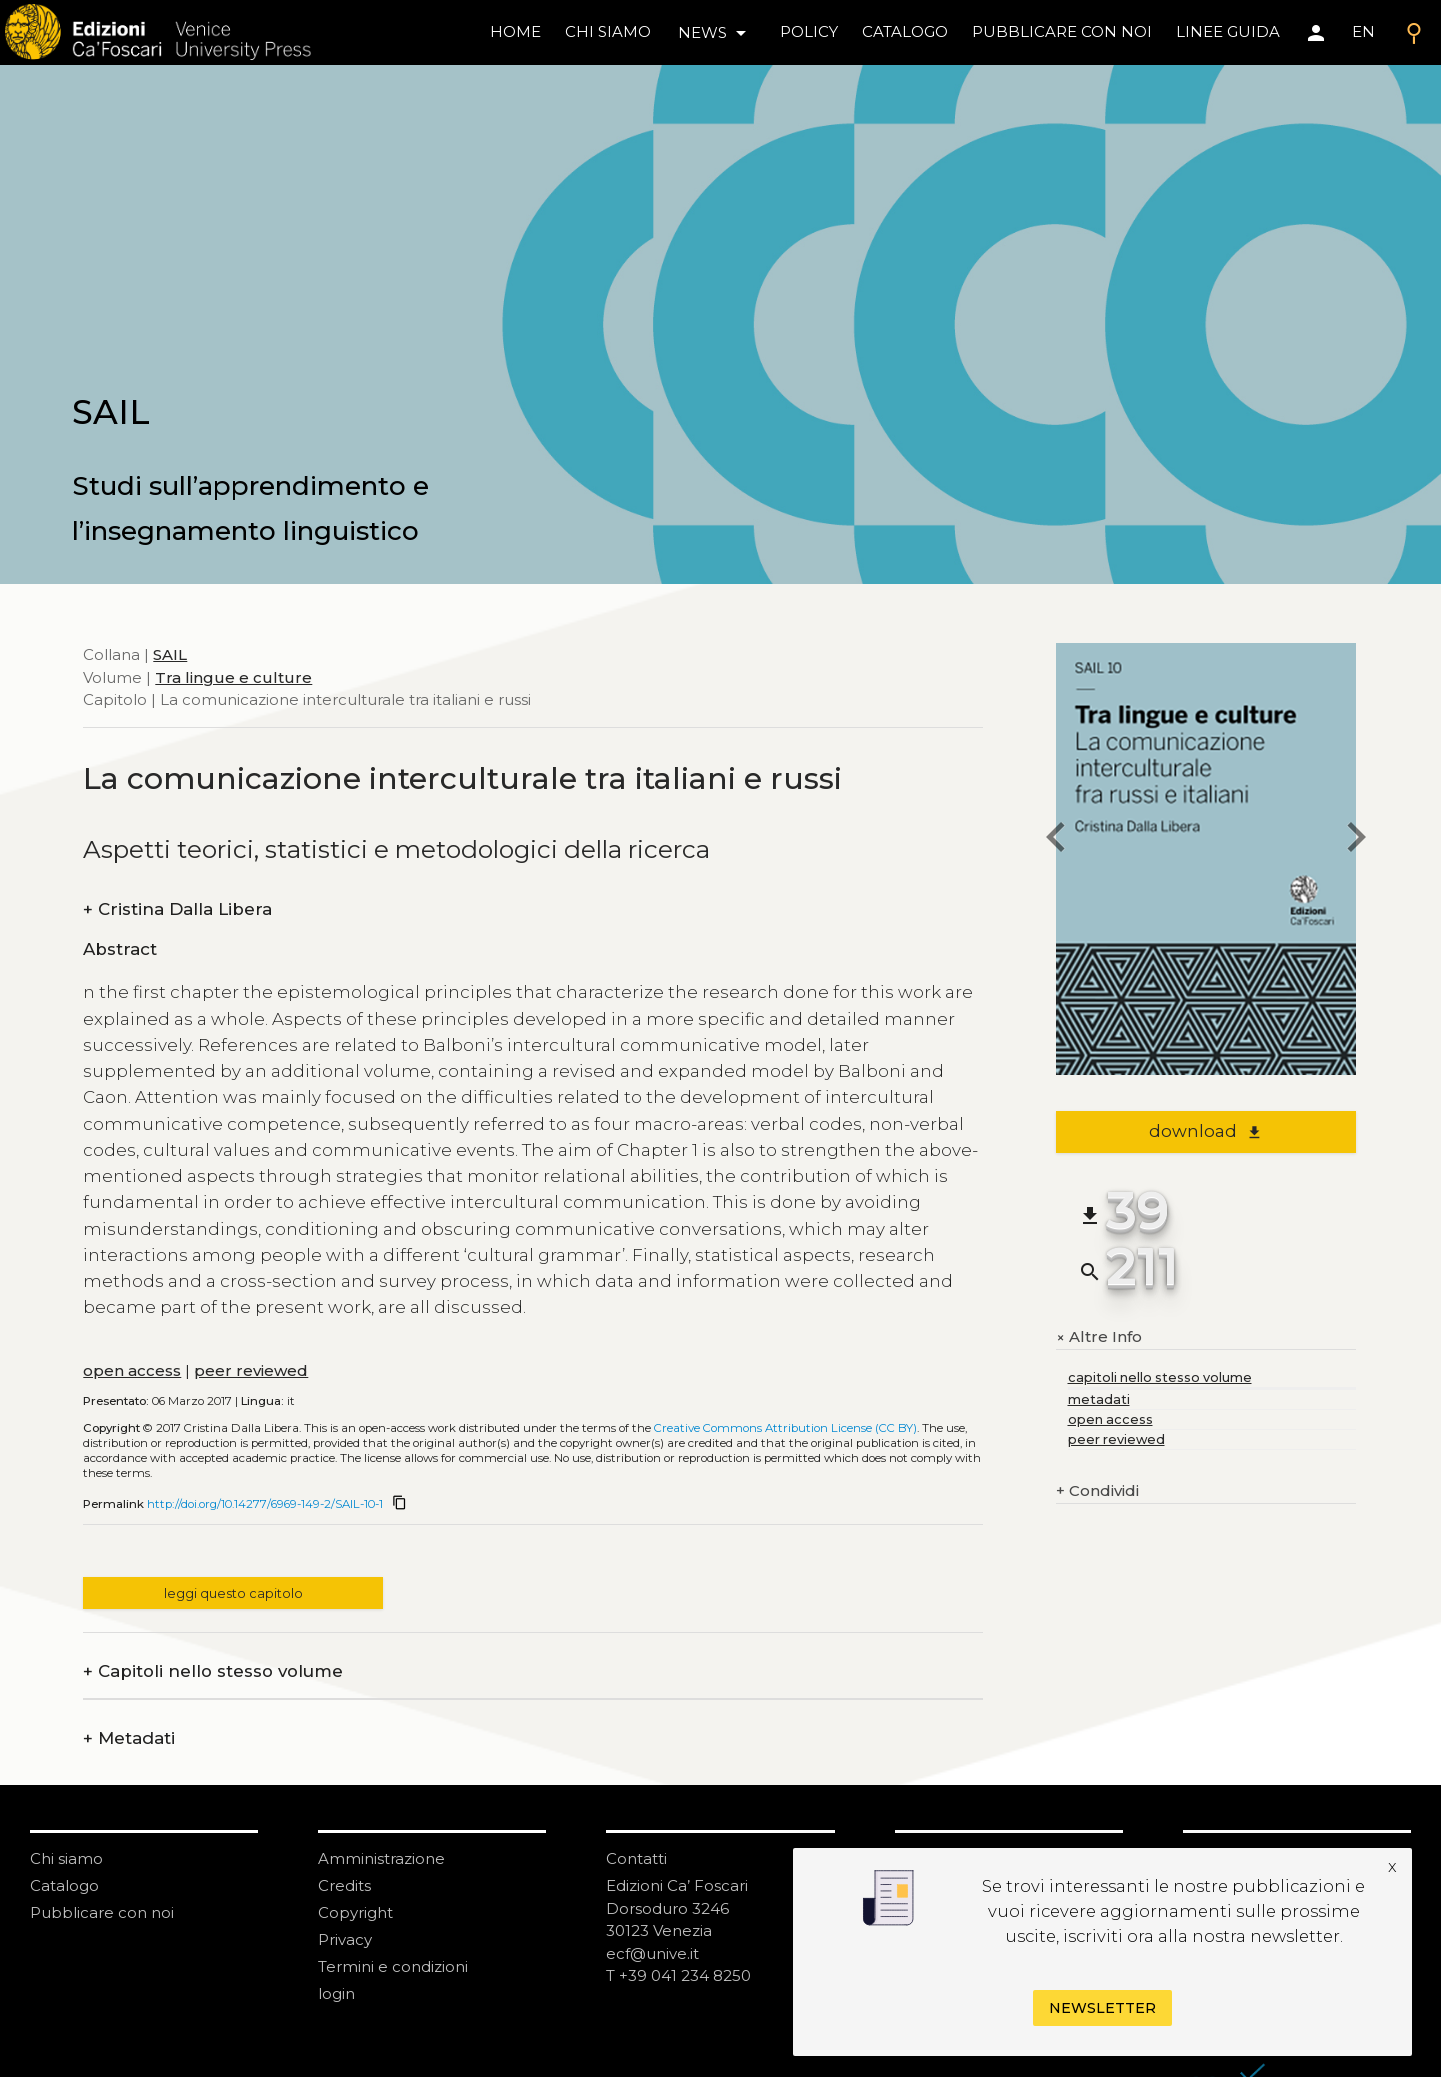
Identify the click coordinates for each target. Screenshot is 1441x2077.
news (715, 33)
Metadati (129, 1738)
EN (1363, 31)
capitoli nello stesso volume (1160, 1377)
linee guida (1228, 31)
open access (132, 1370)
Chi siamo (66, 1858)
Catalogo (64, 1885)
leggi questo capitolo (233, 1593)
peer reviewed (251, 1370)
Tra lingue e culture (233, 677)
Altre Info (1099, 1337)
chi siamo (608, 31)
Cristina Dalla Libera (177, 909)
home (515, 31)
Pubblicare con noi (102, 1912)
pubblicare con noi (1062, 31)
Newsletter (1102, 2008)
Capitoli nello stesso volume (213, 1671)
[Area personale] (1316, 33)
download (1205, 1131)
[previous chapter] (1056, 839)
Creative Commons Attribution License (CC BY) (785, 1428)
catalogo (905, 31)
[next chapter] (1356, 839)
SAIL (170, 654)
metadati (1099, 1399)
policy (809, 31)
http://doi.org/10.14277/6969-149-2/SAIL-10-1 (265, 1504)
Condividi (1097, 1491)
